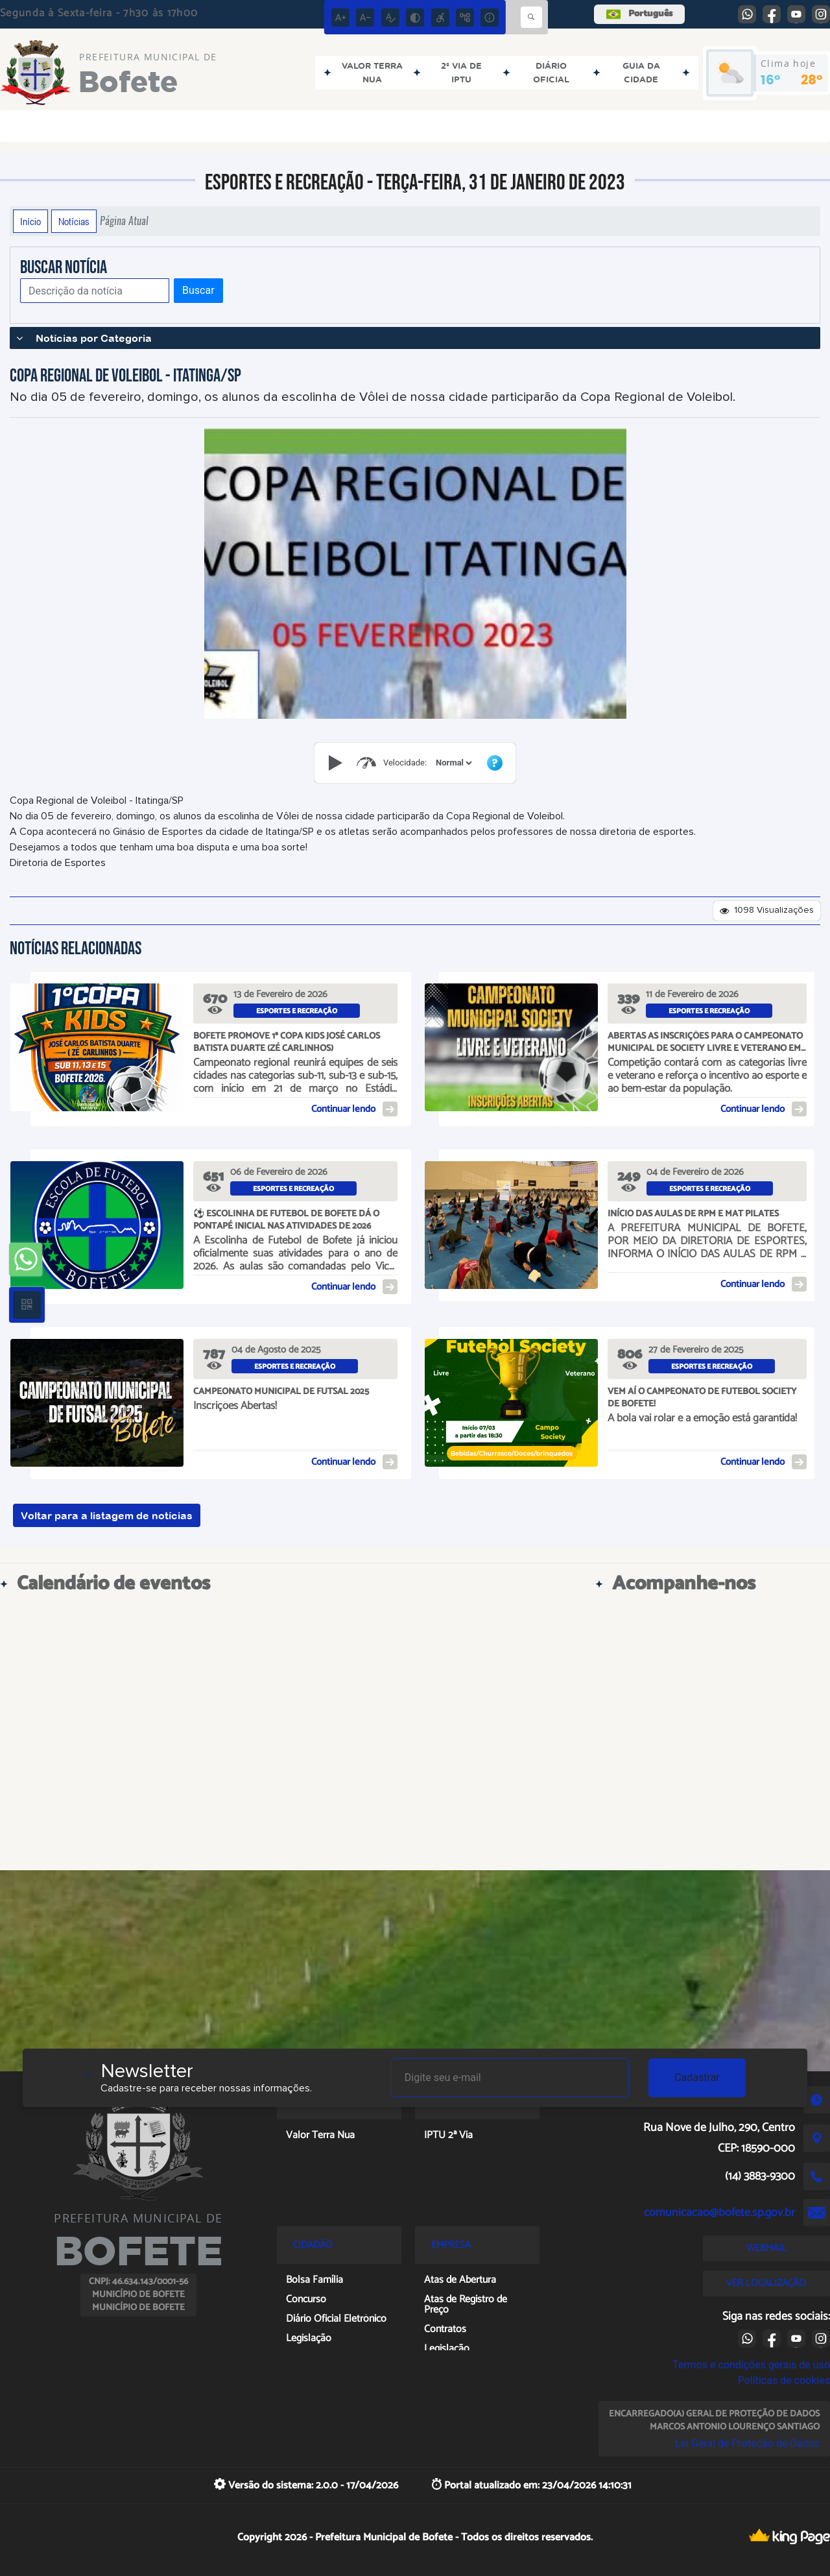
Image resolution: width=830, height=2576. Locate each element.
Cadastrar (697, 2077)
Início (30, 221)
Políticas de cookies (784, 2380)
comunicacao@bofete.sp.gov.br (719, 2212)
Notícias (73, 221)
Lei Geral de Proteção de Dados (747, 2443)
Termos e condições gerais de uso (751, 2365)
